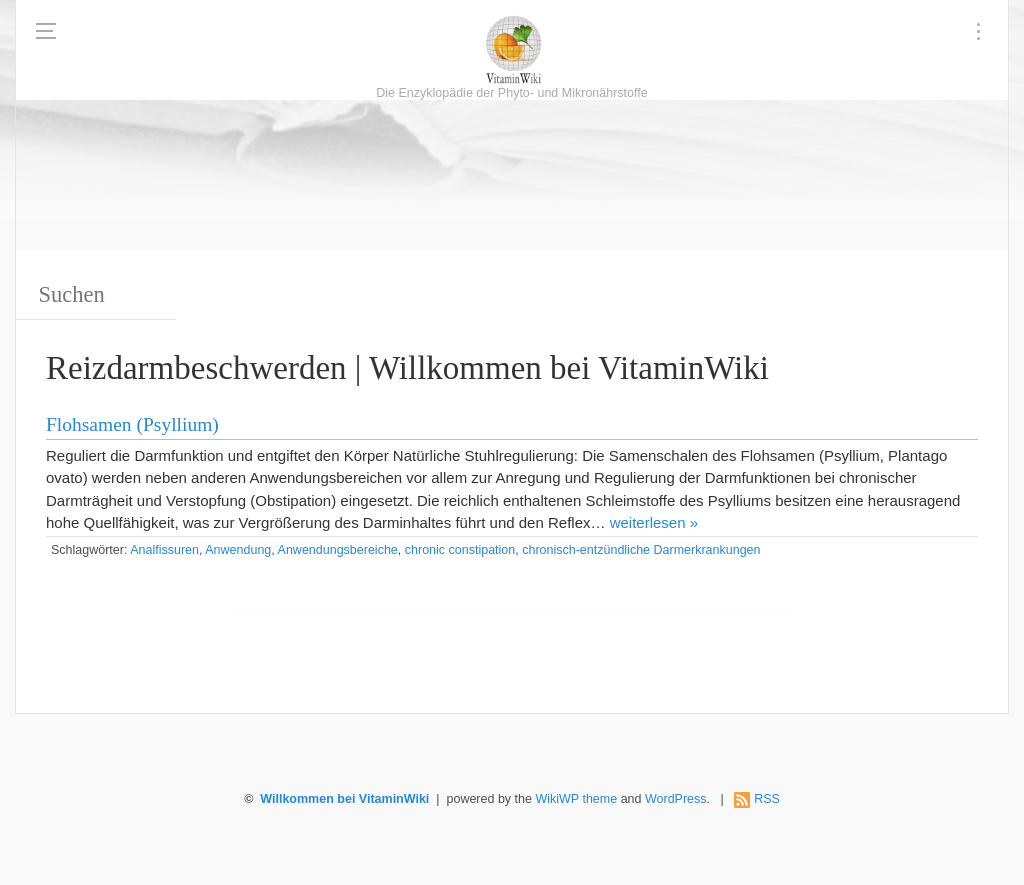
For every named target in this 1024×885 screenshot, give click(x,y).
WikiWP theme (576, 799)
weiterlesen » (654, 522)
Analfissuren (164, 550)
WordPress (676, 799)
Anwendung (238, 550)
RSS (767, 799)
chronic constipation (460, 550)
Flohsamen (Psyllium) (132, 424)
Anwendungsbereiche (338, 550)
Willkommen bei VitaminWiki (344, 799)
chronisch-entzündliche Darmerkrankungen (641, 550)
